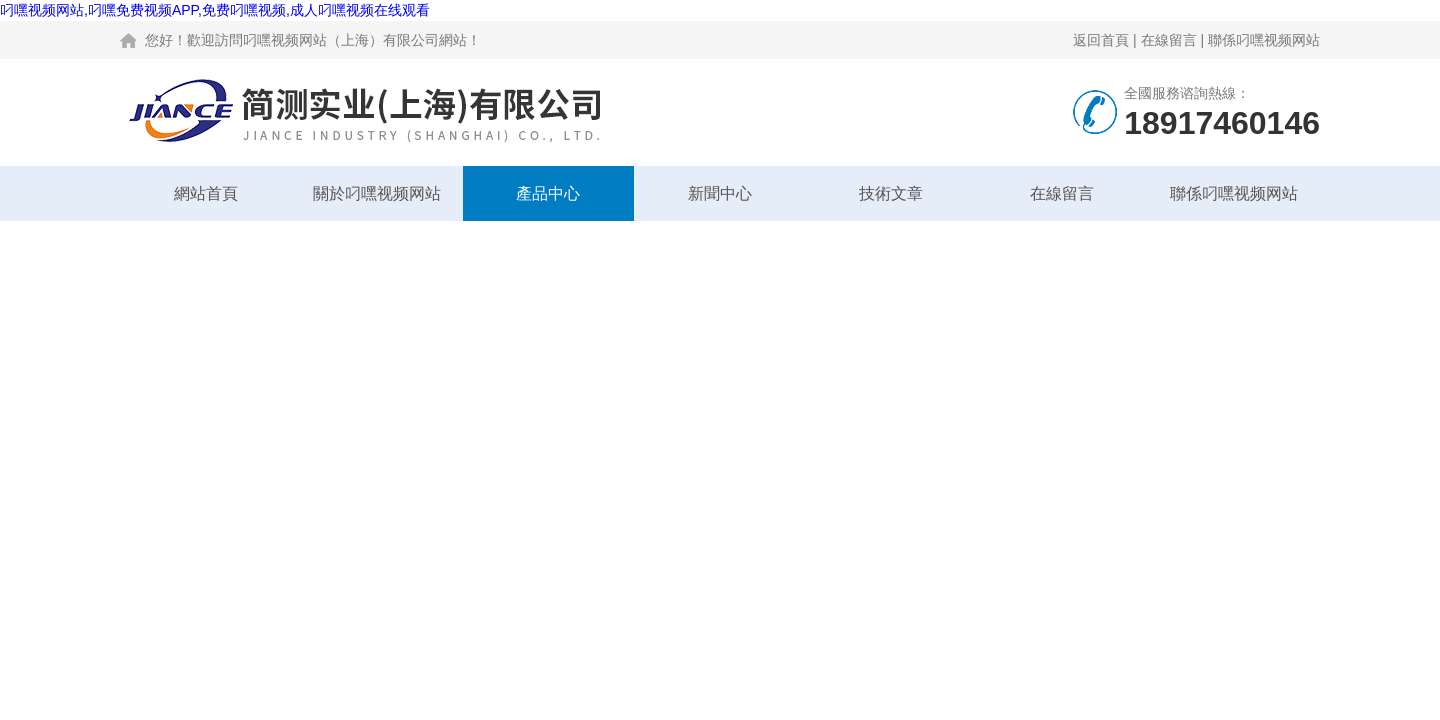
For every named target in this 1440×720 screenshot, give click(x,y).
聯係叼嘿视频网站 (1264, 40)
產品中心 (548, 193)
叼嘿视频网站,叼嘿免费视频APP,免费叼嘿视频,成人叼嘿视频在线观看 (215, 10)
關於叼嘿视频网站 (377, 193)
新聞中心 (720, 193)
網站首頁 (206, 193)
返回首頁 (1101, 40)
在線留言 (1169, 40)
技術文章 (891, 193)
